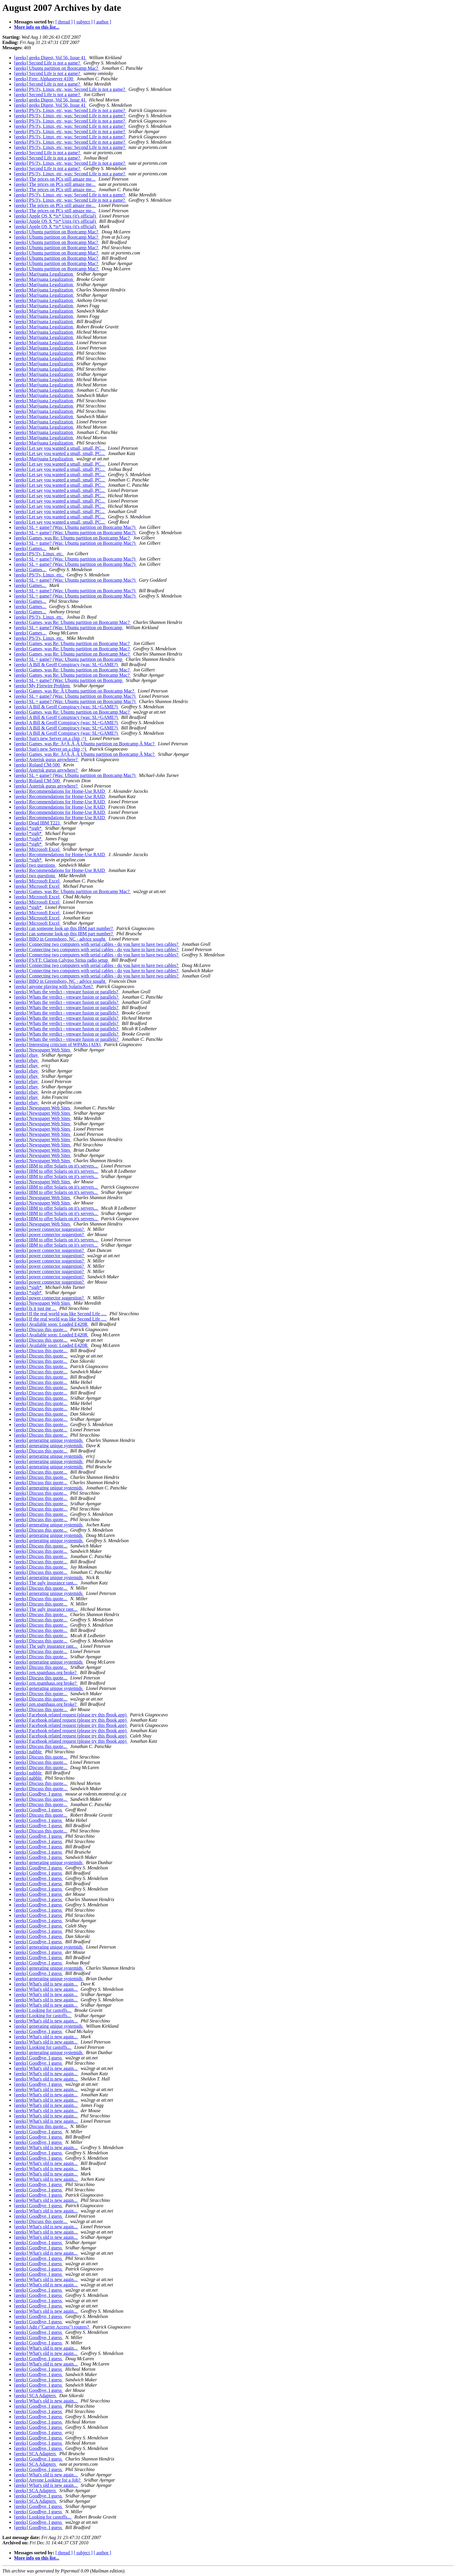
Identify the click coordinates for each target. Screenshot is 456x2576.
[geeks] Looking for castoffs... (43, 2010)
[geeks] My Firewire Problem (42, 685)
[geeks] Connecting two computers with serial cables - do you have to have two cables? (96, 944)
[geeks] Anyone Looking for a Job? (48, 2479)
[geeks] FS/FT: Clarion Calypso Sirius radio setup (61, 960)
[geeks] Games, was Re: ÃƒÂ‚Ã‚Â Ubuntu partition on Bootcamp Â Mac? (85, 743)
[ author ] (102, 21)
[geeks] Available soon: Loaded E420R (51, 1324)
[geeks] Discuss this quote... (41, 1329)
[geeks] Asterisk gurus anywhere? (46, 759)
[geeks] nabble (28, 1751)
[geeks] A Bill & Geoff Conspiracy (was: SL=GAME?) (66, 664)
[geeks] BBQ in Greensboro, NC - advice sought (60, 938)
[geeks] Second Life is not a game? (47, 62)
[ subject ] (83, 21)
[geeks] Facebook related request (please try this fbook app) (71, 1714)
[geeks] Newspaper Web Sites (42, 1049)
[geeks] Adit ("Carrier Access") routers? (52, 2326)
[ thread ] (64, 21)
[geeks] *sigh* (28, 828)
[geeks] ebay (26, 1055)
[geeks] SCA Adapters (35, 2395)
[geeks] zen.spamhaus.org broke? (46, 1672)
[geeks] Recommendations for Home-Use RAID (60, 791)
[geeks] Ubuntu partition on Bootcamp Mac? (56, 68)
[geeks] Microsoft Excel (37, 849)
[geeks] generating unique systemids (49, 1440)
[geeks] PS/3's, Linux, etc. (39, 553)
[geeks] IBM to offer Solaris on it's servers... (56, 1165)
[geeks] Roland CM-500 (37, 764)
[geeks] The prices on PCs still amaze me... (55, 179)
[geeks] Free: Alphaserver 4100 (44, 78)
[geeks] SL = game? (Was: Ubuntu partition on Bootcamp (68, 627)
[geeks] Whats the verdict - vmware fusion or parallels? (66, 991)
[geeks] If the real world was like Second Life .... (60, 1313)
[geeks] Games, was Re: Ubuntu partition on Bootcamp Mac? (72, 537)
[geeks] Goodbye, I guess (38, 1793)
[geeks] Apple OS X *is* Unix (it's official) (55, 215)
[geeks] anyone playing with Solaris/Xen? (54, 986)
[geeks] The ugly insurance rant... (46, 1582)
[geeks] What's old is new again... (46, 1983)
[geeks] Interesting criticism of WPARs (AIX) (58, 1044)
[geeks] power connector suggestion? (49, 1229)
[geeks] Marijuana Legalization (44, 273)
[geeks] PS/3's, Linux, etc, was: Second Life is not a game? (70, 89)
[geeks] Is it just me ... (35, 1308)
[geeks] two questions (35, 865)
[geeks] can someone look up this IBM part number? (64, 928)
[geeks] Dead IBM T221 (37, 822)
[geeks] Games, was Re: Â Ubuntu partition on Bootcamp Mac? (74, 690)
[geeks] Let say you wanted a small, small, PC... (60, 448)
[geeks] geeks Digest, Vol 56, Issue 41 (50, 57)
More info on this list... (36, 27)
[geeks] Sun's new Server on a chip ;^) (50, 738)
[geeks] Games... (30, 548)
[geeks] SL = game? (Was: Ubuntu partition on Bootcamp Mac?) (75, 527)
